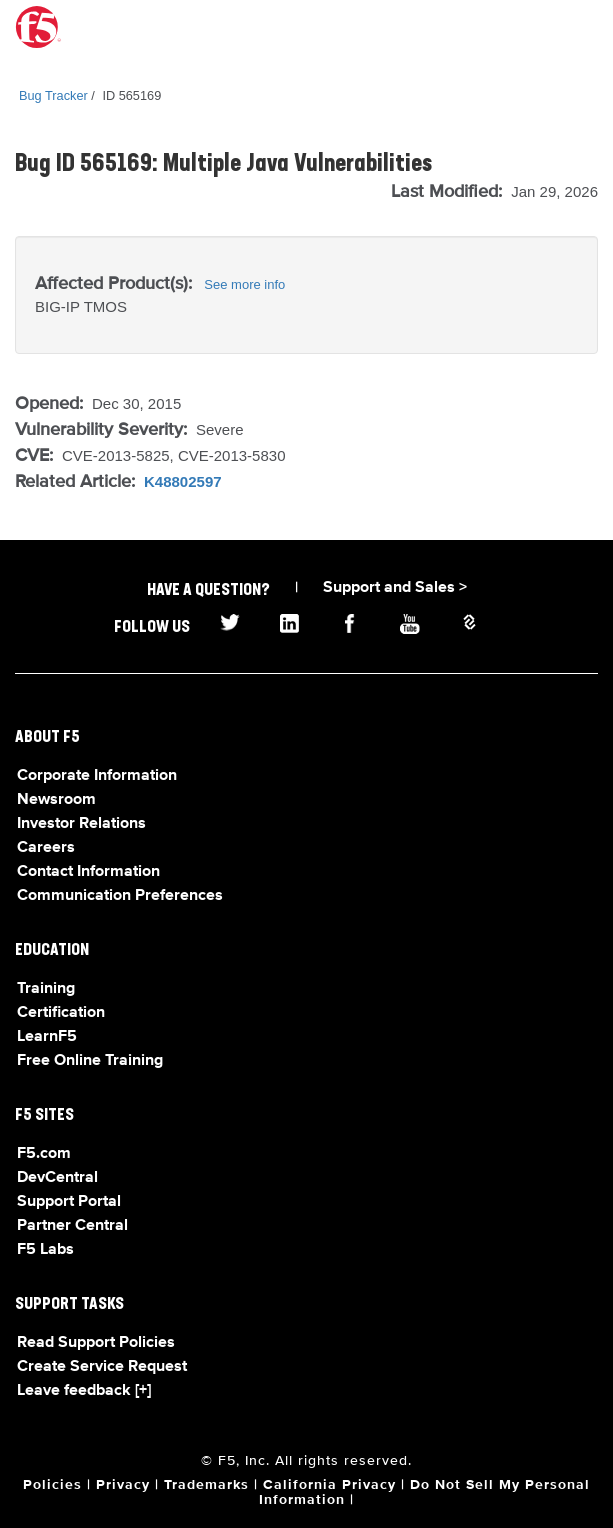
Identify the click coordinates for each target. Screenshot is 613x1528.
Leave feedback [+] (84, 1391)
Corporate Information (97, 776)
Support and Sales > (395, 588)
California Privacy (329, 1485)
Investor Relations (81, 824)
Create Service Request (102, 1367)
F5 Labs (45, 1250)
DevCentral (57, 1178)
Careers (46, 848)
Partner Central (72, 1226)
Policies (52, 1485)
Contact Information (88, 872)
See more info (244, 284)
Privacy (123, 1485)
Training (46, 989)
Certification (61, 1013)
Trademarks (206, 1485)
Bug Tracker (53, 95)
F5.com (44, 1154)
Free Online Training (90, 1061)
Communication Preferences (120, 896)
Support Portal (69, 1202)
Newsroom (56, 800)
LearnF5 (47, 1037)
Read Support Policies (96, 1343)
